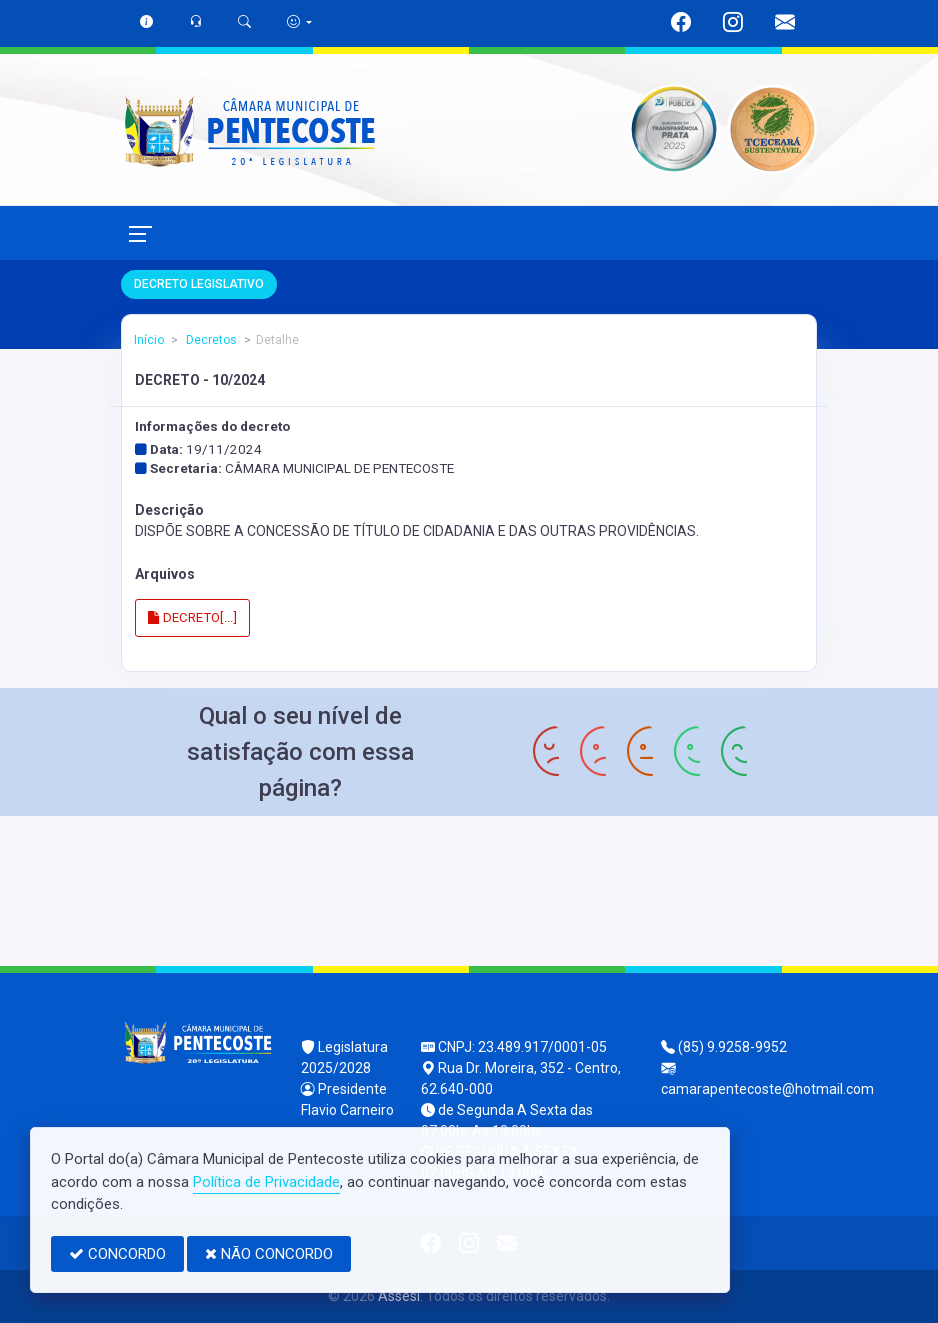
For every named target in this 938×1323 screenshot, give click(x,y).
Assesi (399, 1296)
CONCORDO (117, 1254)
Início (149, 340)
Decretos (210, 340)
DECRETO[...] (192, 617)
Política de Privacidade (266, 1182)
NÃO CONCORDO (269, 1254)
